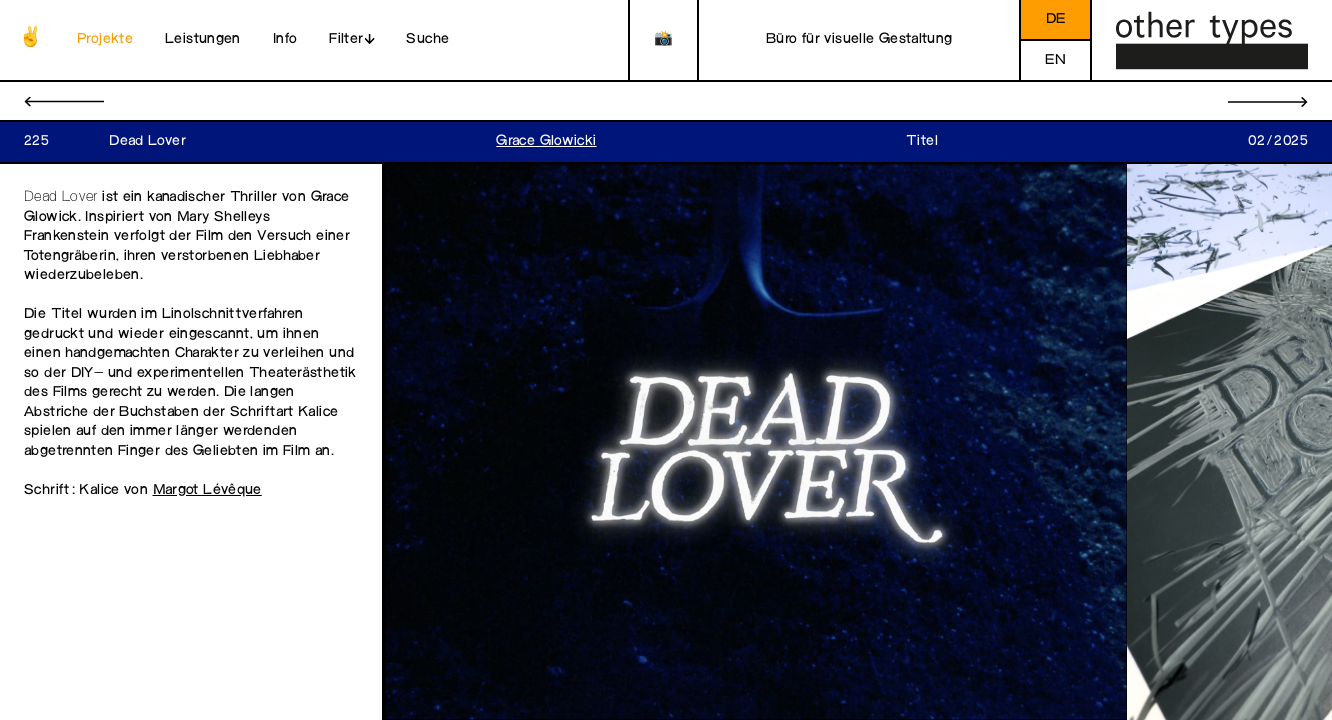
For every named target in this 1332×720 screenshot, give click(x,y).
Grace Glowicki (546, 141)
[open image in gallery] (755, 442)
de (1056, 19)
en (1055, 60)
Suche (427, 39)
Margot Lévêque (207, 490)
